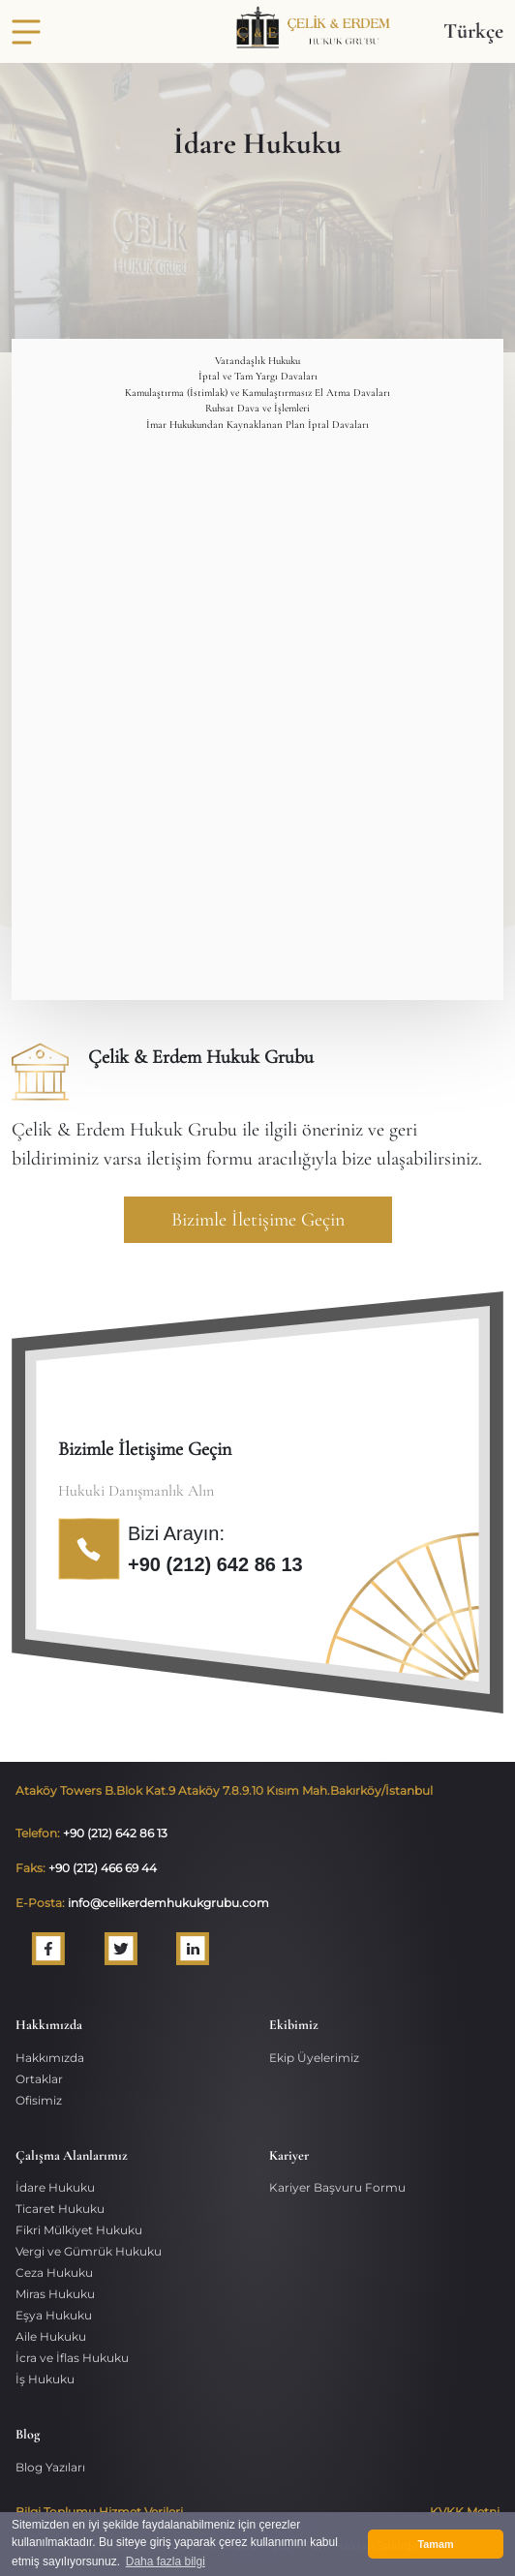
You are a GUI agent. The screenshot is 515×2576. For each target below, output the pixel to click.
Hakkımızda (49, 2057)
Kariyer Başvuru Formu (337, 2187)
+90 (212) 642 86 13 (215, 1564)
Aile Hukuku (50, 2336)
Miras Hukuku (55, 2294)
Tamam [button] (435, 2544)
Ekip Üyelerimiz (314, 2057)
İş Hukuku (45, 2379)
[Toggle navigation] (26, 31)
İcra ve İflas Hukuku (72, 2357)
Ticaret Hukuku (60, 2208)
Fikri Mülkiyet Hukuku (78, 2230)
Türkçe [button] (473, 31)
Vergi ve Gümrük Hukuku (88, 2251)
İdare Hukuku (55, 2187)
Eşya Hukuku (53, 2315)
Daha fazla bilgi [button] (165, 2561)
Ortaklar (39, 2079)
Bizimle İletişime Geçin (258, 1219)
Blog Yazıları (50, 2467)
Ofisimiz (38, 2100)
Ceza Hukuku (54, 2272)
